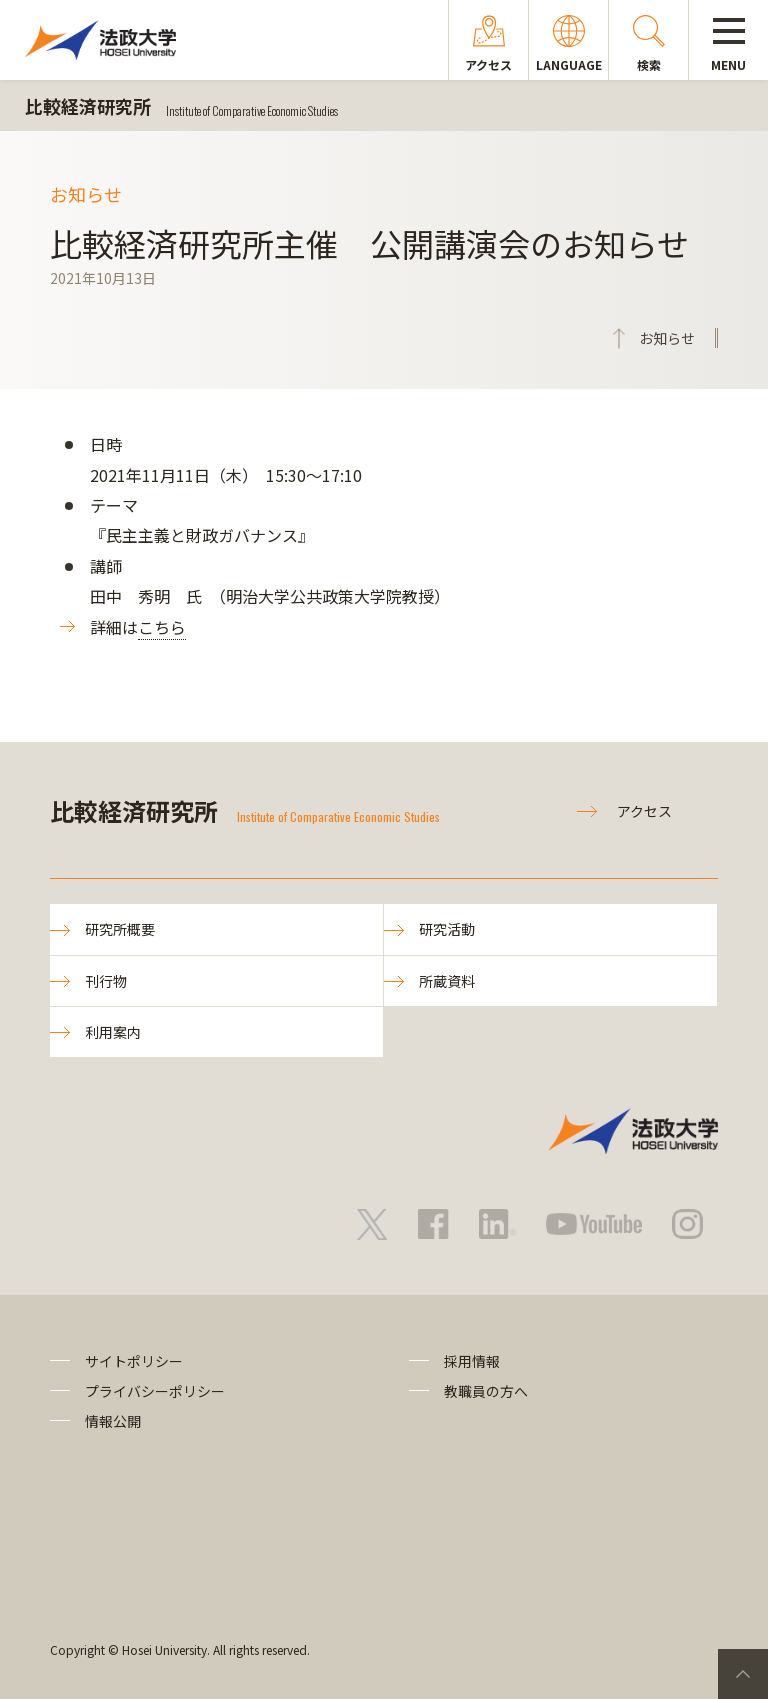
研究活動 (447, 929)
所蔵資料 (447, 981)
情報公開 (113, 1421)
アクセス (644, 811)
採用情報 (472, 1361)
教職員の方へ (486, 1391)
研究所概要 (120, 929)
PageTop (743, 1674)
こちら (162, 627)
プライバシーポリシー (155, 1391)
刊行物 (106, 981)
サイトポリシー (134, 1361)
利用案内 (113, 1032)
